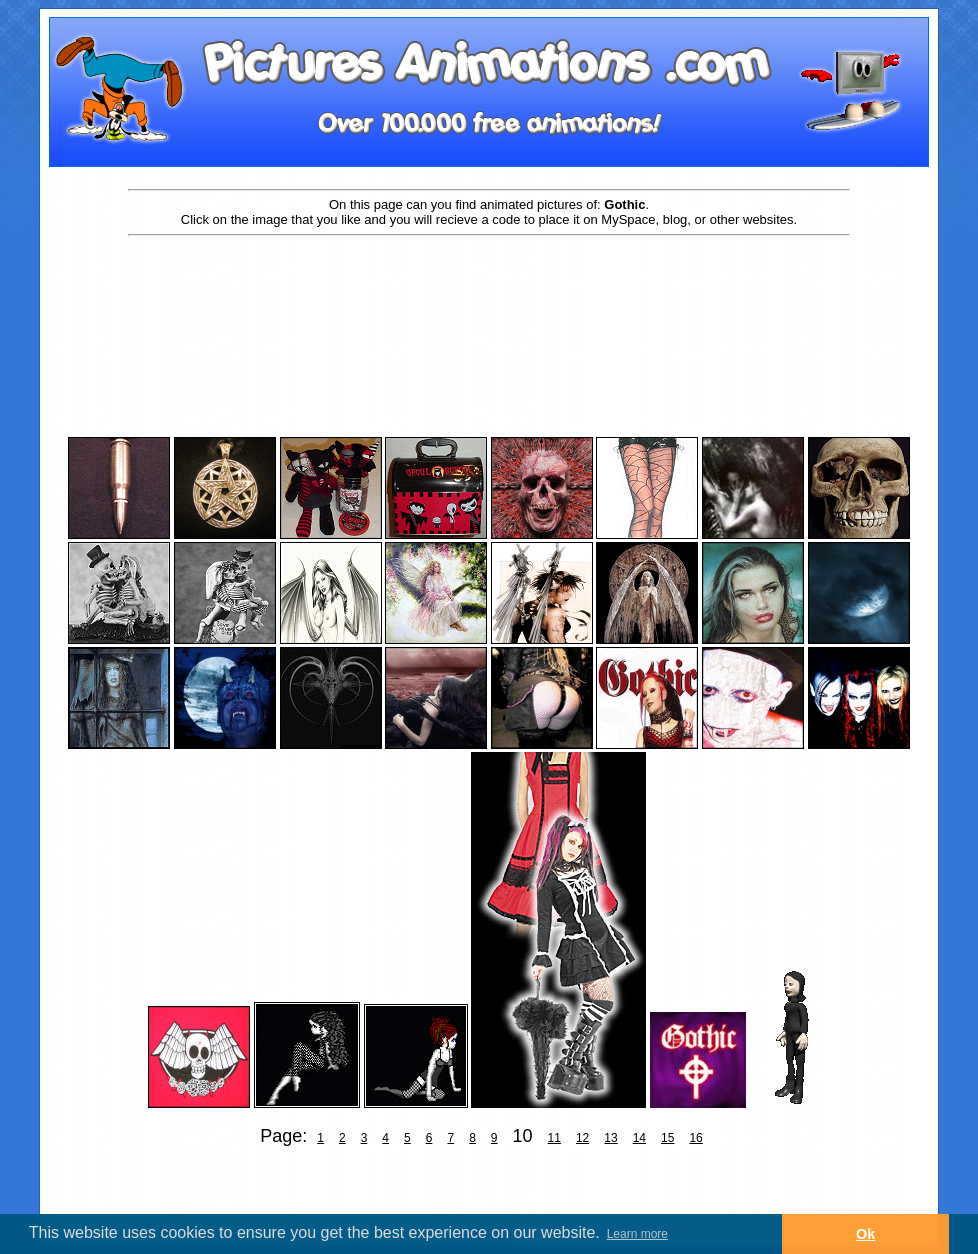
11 (554, 1138)
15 (667, 1138)
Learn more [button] (637, 1234)
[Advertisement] (489, 302)
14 (639, 1138)
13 (610, 1138)
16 (695, 1138)
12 (582, 1138)
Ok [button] (865, 1234)
